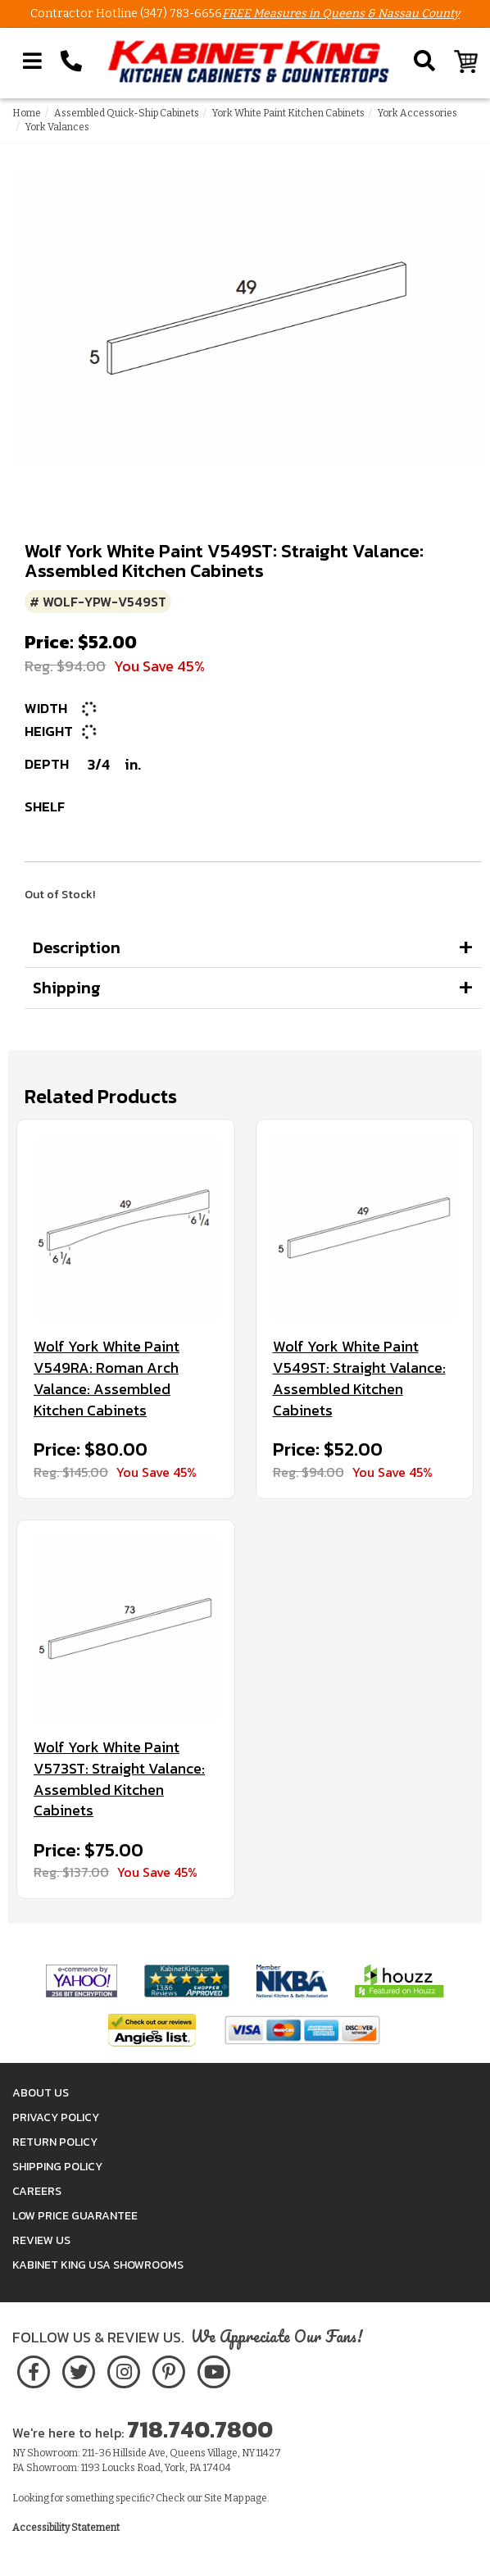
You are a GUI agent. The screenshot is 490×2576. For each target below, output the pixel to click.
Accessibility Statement (66, 2527)
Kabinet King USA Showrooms (98, 2265)
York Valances (57, 127)
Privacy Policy (55, 2117)
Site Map (223, 2498)
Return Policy (55, 2142)
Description (76, 947)
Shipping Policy (57, 2166)
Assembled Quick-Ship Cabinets (126, 113)
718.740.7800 (200, 2429)
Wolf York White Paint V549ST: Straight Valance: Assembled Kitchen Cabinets (359, 1378)
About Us (40, 2092)
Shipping (67, 987)
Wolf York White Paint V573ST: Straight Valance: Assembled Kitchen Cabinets (119, 1779)
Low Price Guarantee (75, 2215)
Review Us (41, 2240)
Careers (36, 2191)
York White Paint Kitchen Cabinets (288, 113)
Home (26, 113)
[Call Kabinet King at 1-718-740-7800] (71, 61)
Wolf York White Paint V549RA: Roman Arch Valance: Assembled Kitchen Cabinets (106, 1378)
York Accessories (417, 113)
